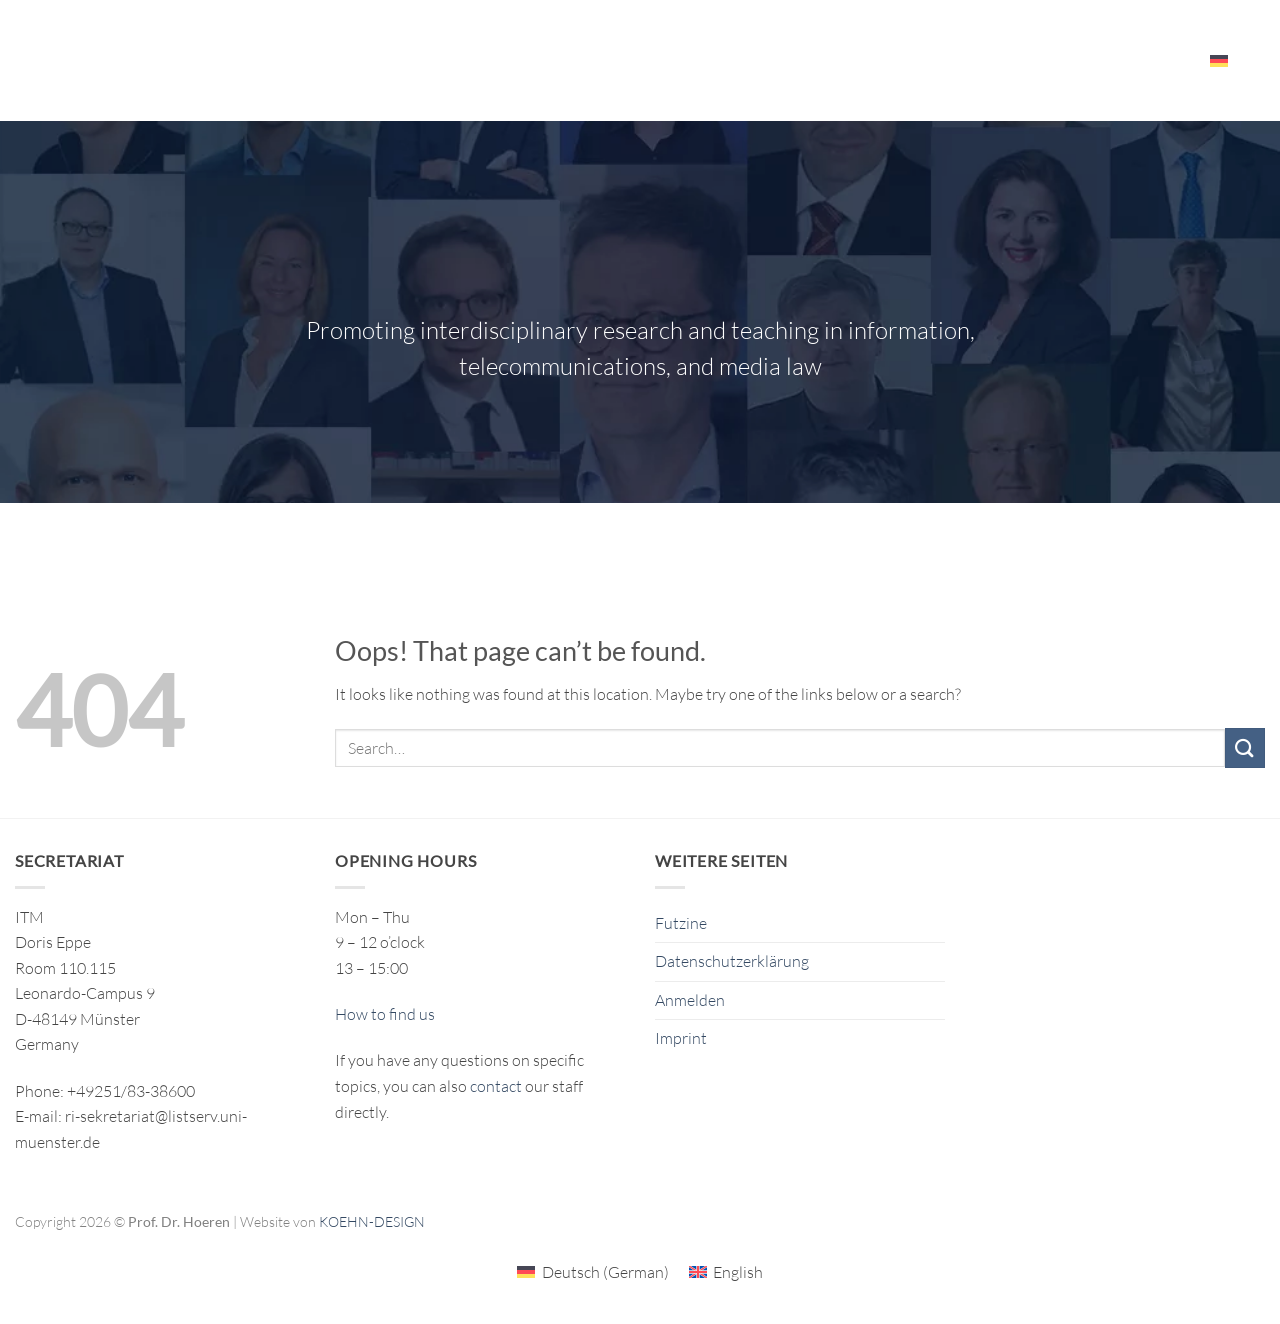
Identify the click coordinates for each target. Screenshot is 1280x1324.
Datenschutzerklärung (732, 961)
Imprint (681, 1038)
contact (496, 1086)
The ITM (871, 60)
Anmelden (690, 1000)
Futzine (681, 923)
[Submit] (1245, 747)
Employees (1143, 60)
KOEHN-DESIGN (372, 1221)
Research (553, 60)
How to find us (385, 1014)
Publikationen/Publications (718, 60)
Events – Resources (998, 60)
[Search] (1257, 60)
